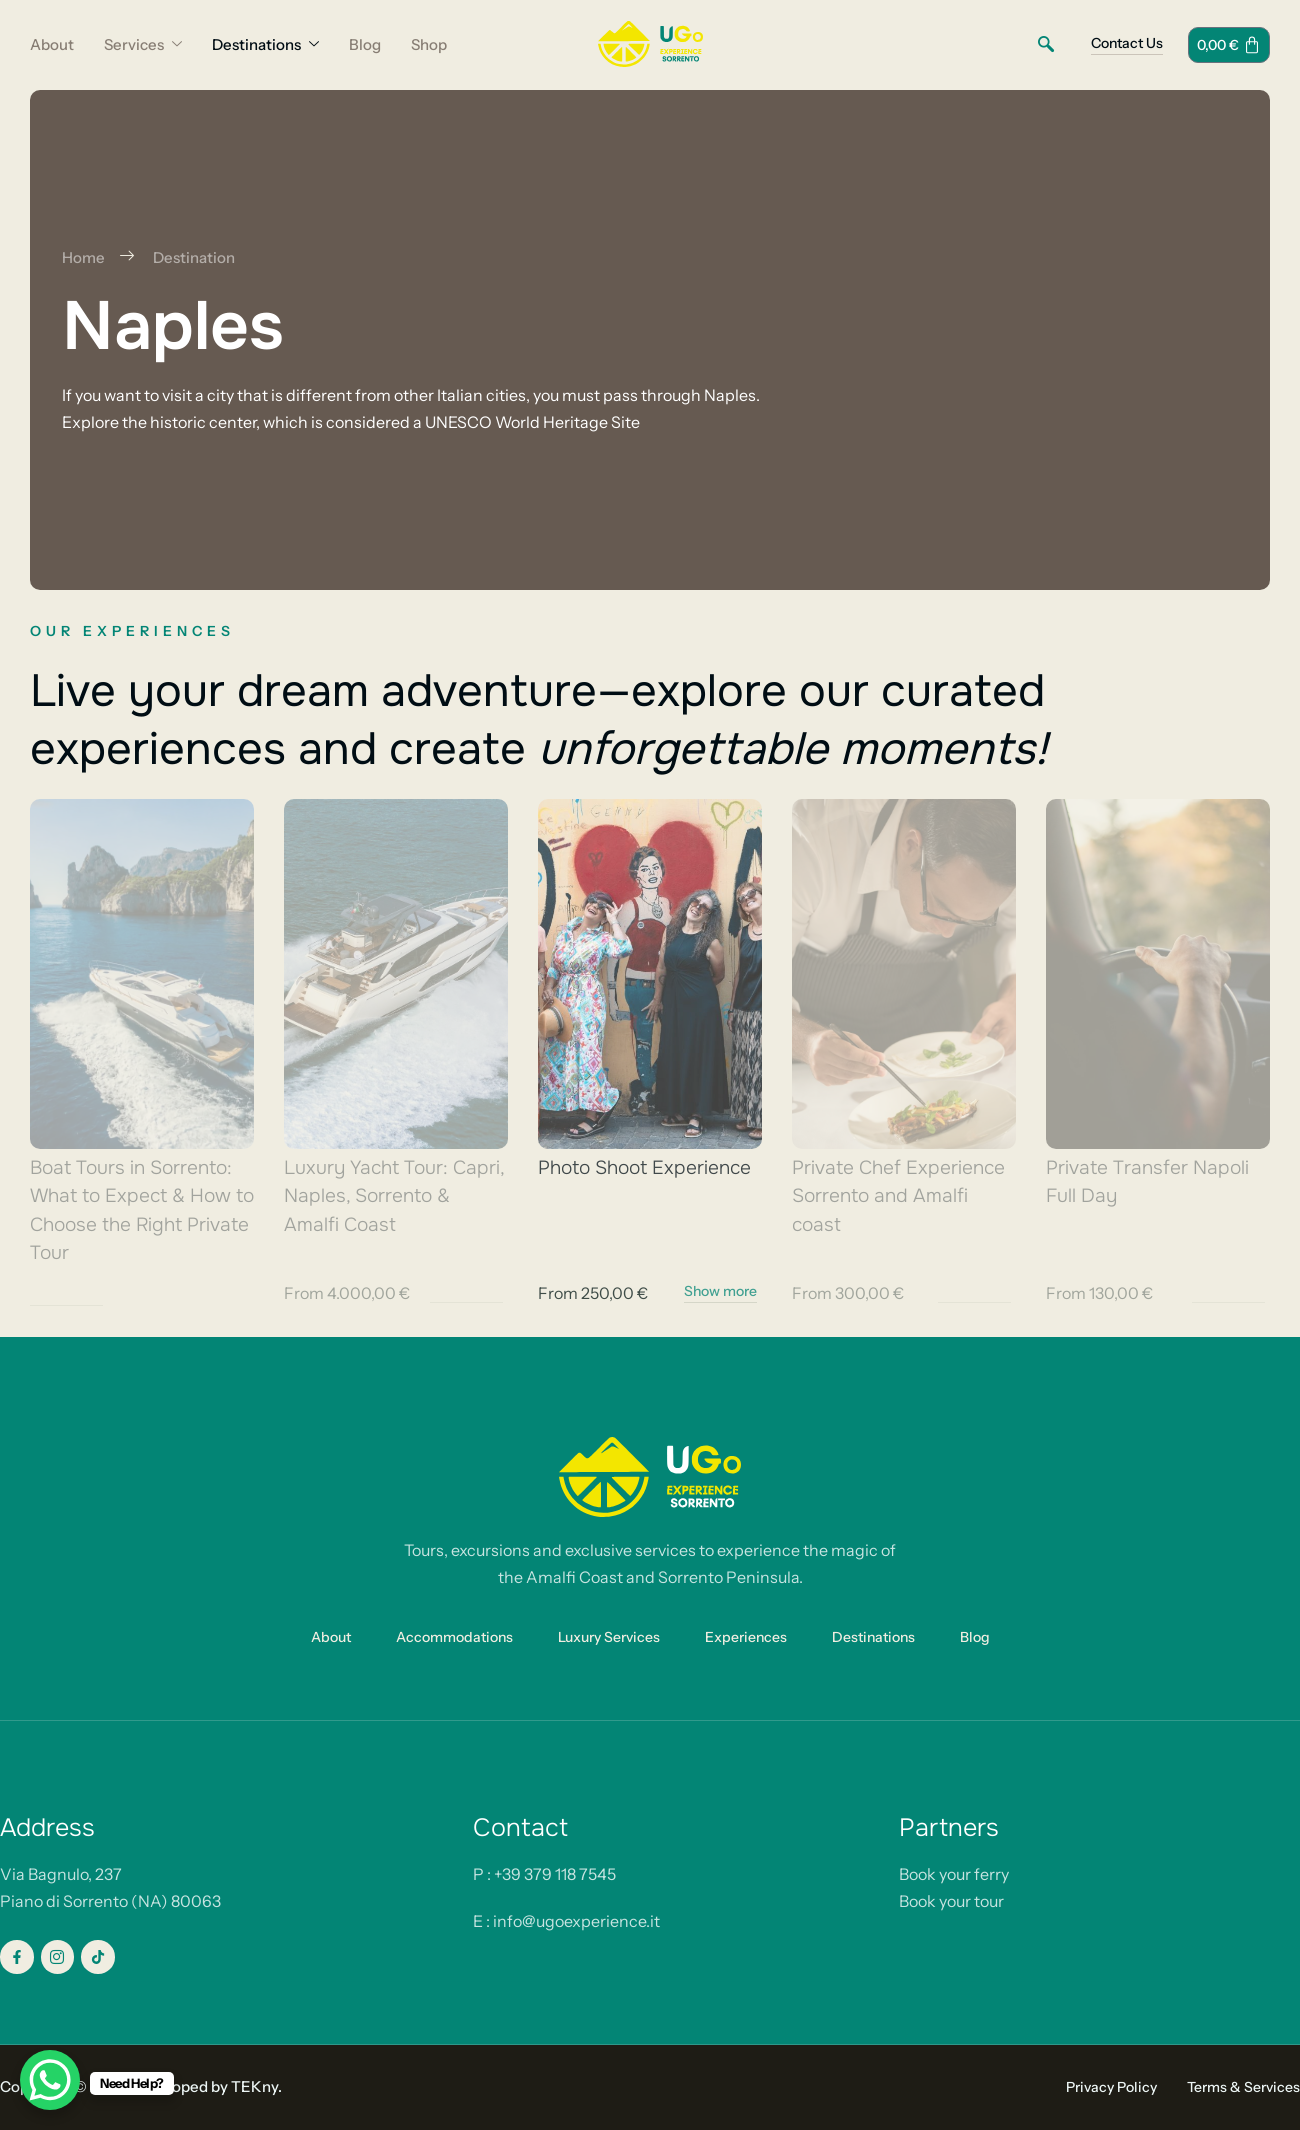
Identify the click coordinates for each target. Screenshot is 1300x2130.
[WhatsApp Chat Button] (50, 2080)
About (52, 44)
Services (143, 45)
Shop (429, 44)
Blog (365, 44)
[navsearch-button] (1046, 45)
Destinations (265, 45)
